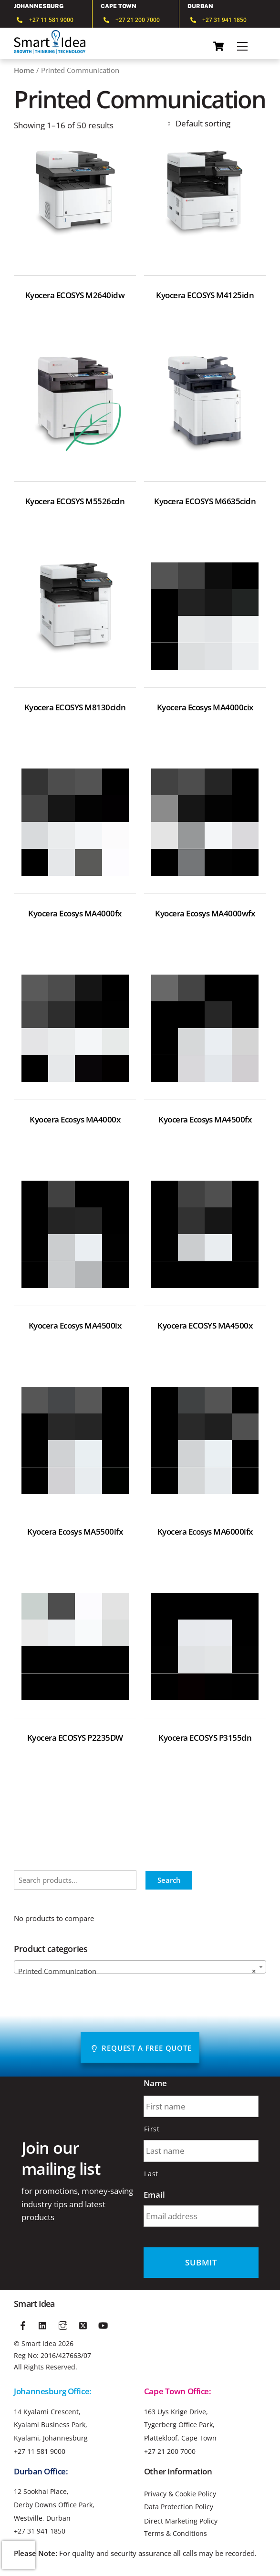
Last (151, 2173)
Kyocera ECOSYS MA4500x (204, 1325)
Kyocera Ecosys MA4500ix (75, 1325)
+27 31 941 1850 (39, 2530)
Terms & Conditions (175, 2533)
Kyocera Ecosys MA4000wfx (205, 913)
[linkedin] (43, 2324)
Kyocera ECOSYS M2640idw (74, 295)
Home (24, 70)
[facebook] (23, 2324)
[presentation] (18, 2555)
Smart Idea (38, 2343)
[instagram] (63, 2324)
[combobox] (140, 1967)
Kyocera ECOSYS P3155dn (204, 1738)
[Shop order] (215, 123)
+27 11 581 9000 (39, 2451)
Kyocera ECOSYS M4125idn (205, 295)
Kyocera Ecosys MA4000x (75, 1119)
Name (155, 2083)
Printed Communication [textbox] (137, 1971)
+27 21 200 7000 (170, 2451)
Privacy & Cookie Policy (180, 2494)
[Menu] (242, 46)
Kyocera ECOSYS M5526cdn (74, 501)
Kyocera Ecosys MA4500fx (204, 1119)
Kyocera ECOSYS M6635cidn (205, 501)
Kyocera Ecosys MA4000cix (205, 707)
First (151, 2128)
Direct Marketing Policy (181, 2521)
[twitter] (83, 2324)
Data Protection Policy (178, 2507)
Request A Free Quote (141, 2048)
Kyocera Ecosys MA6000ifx (205, 1532)
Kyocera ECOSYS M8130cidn (75, 707)
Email (154, 2195)
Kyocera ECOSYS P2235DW (75, 1738)
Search (169, 1880)
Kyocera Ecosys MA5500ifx (75, 1532)
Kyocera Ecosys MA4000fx (74, 913)
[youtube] (103, 2324)
